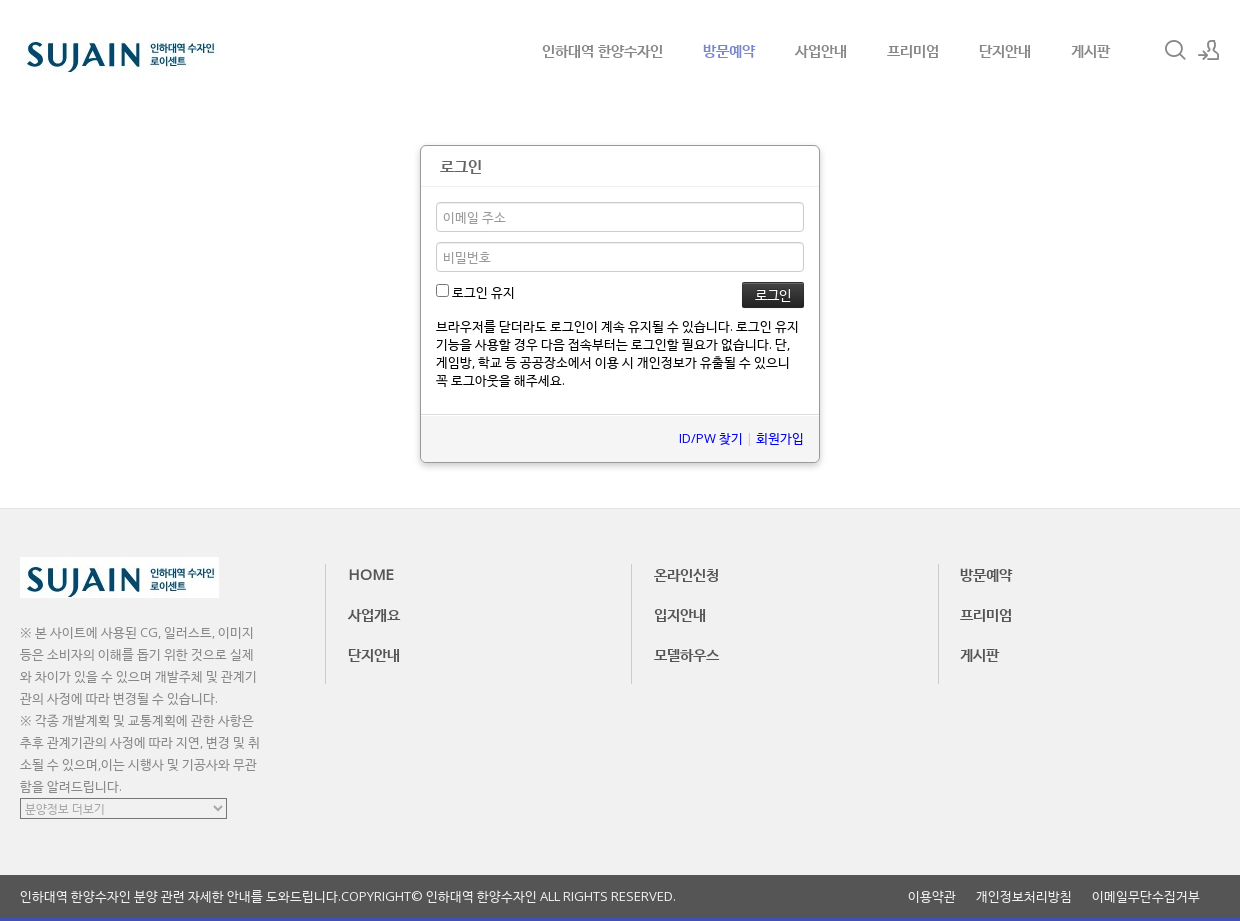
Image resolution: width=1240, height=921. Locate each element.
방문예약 (729, 50)
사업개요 (374, 614)
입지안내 (680, 614)
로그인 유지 (475, 292)
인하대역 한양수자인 (602, 50)
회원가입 (780, 438)
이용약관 (932, 896)
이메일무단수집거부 (1146, 896)
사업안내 (821, 50)
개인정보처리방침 (1024, 896)
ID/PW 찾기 (711, 438)
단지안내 (1005, 50)
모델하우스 (686, 654)
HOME (371, 574)
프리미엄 (913, 50)
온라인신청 (686, 574)
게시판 (1090, 50)
